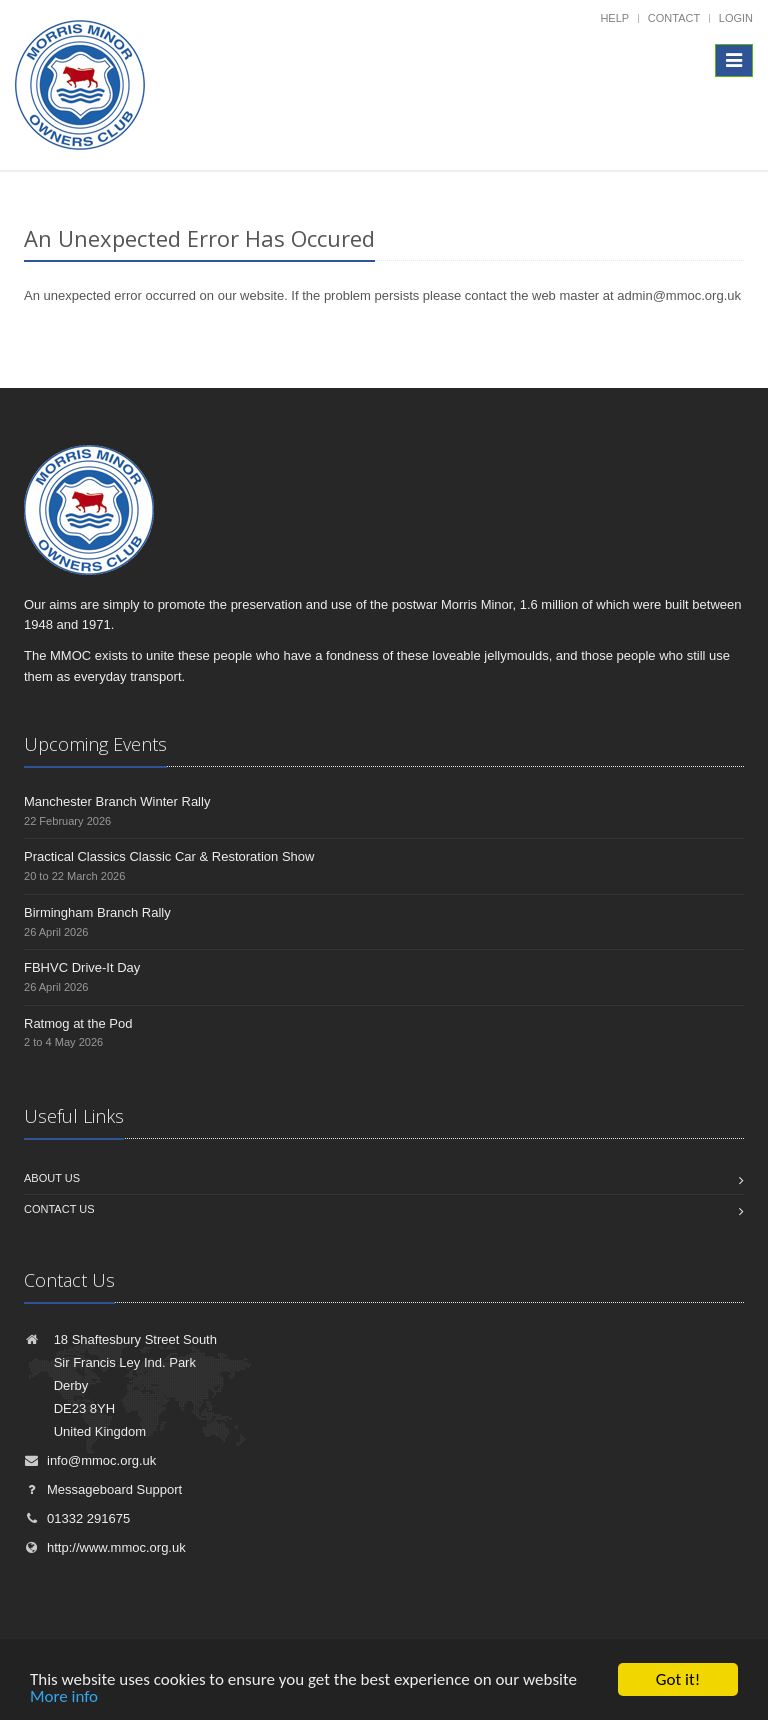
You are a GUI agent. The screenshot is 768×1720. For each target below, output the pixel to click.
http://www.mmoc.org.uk (105, 1547)
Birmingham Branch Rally (97, 912)
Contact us (59, 1209)
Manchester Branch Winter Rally (117, 801)
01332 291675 (77, 1518)
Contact (674, 18)
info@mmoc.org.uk (90, 1460)
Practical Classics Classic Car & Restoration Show (169, 856)
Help (614, 18)
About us (52, 1178)
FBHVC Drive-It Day (82, 967)
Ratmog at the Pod (78, 1023)
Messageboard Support (103, 1489)
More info (64, 1697)
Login (736, 18)
